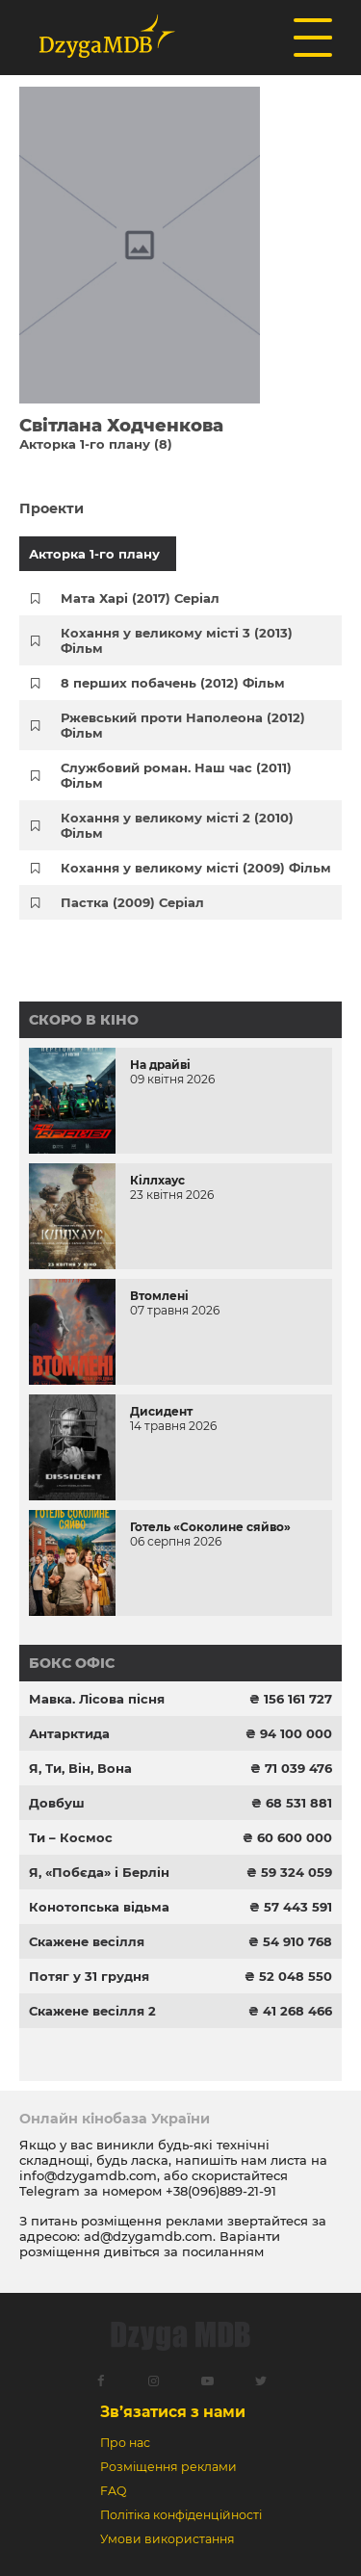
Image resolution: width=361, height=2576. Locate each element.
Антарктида (69, 1733)
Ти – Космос (71, 1837)
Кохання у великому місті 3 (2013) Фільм (177, 640)
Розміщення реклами (168, 2466)
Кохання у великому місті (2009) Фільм (196, 867)
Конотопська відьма (99, 1906)
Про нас (125, 2442)
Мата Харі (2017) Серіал (140, 598)
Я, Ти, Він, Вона (80, 1768)
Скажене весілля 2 (92, 2010)
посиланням (223, 2251)
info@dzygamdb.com (88, 2175)
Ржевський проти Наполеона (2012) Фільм (183, 725)
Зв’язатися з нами (172, 2412)
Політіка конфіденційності (181, 2515)
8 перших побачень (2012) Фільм (173, 682)
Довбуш (57, 1802)
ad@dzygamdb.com (148, 2236)
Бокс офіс (72, 1663)
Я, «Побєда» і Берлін (99, 1872)
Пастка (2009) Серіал (132, 902)
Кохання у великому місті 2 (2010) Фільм (177, 825)
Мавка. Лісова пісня (97, 1698)
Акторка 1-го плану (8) (95, 444)
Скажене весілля (86, 1941)
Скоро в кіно (84, 1019)
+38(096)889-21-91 (221, 2191)
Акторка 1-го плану (94, 553)
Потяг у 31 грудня (89, 1976)
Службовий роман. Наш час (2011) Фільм (176, 775)
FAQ (113, 2491)
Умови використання (167, 2539)
